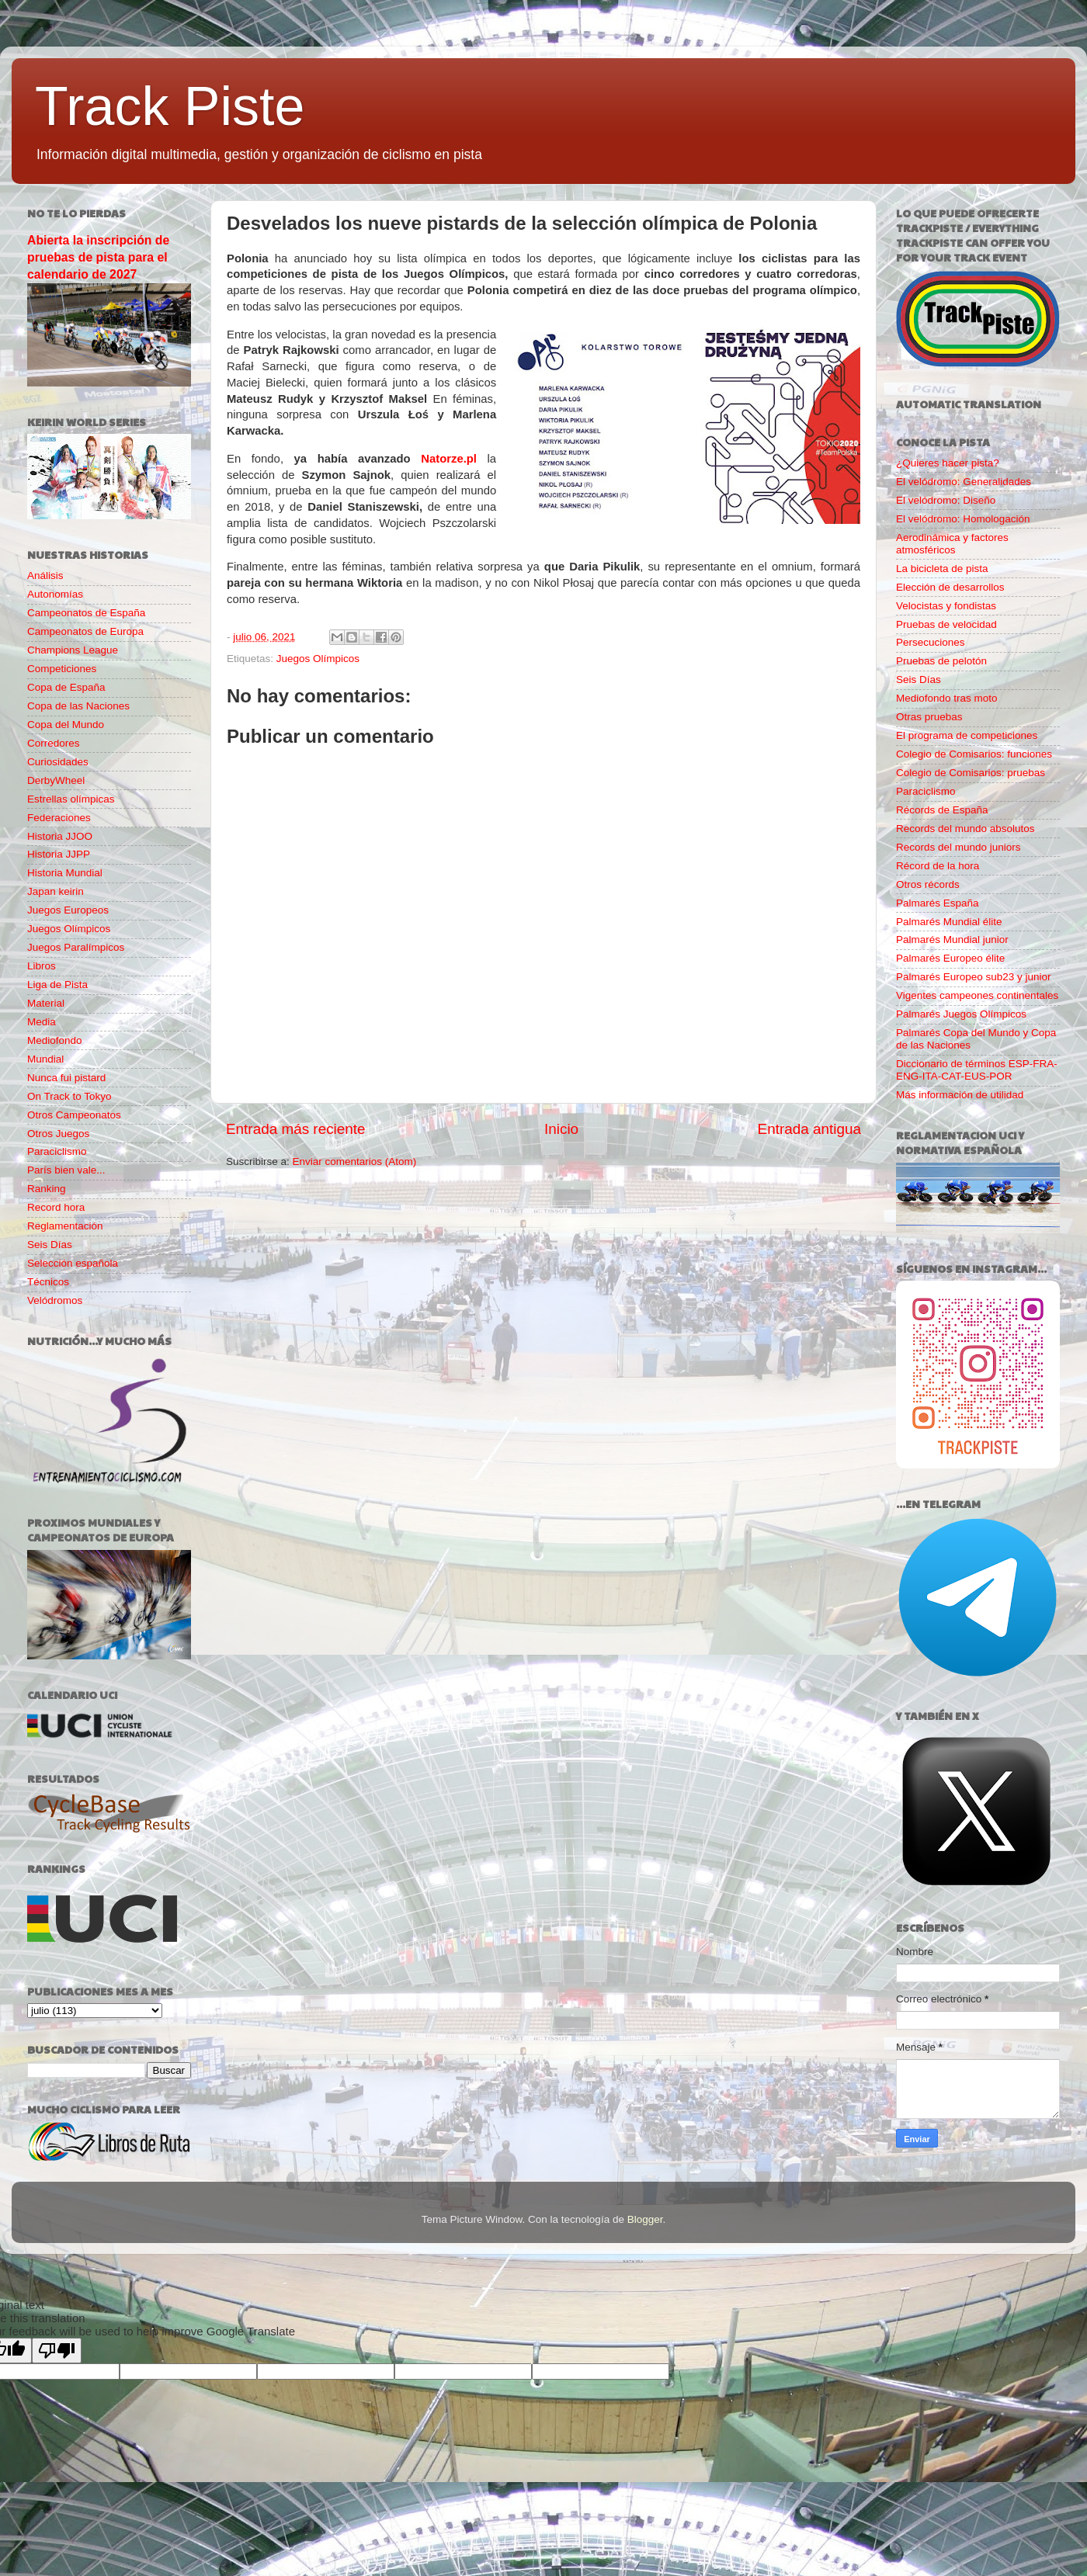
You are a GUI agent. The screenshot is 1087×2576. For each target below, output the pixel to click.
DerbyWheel (56, 780)
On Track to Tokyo (69, 1096)
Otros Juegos (58, 1133)
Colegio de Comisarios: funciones (974, 754)
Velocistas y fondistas (946, 606)
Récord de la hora (937, 866)
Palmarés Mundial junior (952, 939)
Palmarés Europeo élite (950, 958)
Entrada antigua (809, 1129)
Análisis (45, 575)
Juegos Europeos (68, 910)
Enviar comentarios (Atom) (355, 1161)
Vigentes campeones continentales (977, 995)
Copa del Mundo (65, 724)
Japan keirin (55, 891)
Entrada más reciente (296, 1129)
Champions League (72, 650)
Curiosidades (58, 762)
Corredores (53, 743)
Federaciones (59, 817)
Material (45, 1003)
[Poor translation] (57, 2350)
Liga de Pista (57, 984)
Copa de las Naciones (78, 706)
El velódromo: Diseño (945, 500)
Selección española (72, 1263)
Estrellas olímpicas (71, 799)
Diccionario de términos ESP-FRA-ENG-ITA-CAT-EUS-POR (976, 1070)
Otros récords (928, 884)
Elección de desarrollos (950, 587)
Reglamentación (65, 1226)
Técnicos (48, 1282)
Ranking (46, 1188)
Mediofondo (54, 1040)
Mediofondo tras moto (947, 698)
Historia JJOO (59, 836)
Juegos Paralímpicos (75, 947)
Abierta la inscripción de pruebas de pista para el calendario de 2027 (98, 257)
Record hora (56, 1207)
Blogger (645, 2219)
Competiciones (61, 668)
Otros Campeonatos (74, 1115)
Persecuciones (930, 642)
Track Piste (169, 106)
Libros (41, 966)
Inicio (561, 1129)
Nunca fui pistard (66, 1077)
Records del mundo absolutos (965, 828)
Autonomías (55, 594)
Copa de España (66, 687)
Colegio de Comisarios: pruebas (970, 772)
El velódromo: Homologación (963, 519)
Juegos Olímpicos (317, 658)
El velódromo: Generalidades (963, 481)
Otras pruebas (929, 717)
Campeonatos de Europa (85, 631)
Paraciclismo (57, 1151)
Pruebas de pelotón (941, 661)
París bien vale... (66, 1170)
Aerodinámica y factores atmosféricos (952, 544)
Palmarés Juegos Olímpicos (961, 1014)
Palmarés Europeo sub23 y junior (973, 977)
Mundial (45, 1059)
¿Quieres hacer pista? (947, 463)
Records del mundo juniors (958, 847)
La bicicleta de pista (942, 568)
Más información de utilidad (959, 1095)
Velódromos (54, 1300)
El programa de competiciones (966, 735)
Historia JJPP (58, 854)
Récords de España (942, 810)
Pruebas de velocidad (946, 624)
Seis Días (49, 1244)
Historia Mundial (64, 873)
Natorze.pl (449, 458)
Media (41, 1022)
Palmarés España (937, 903)
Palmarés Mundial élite (949, 921)
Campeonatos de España (86, 613)
